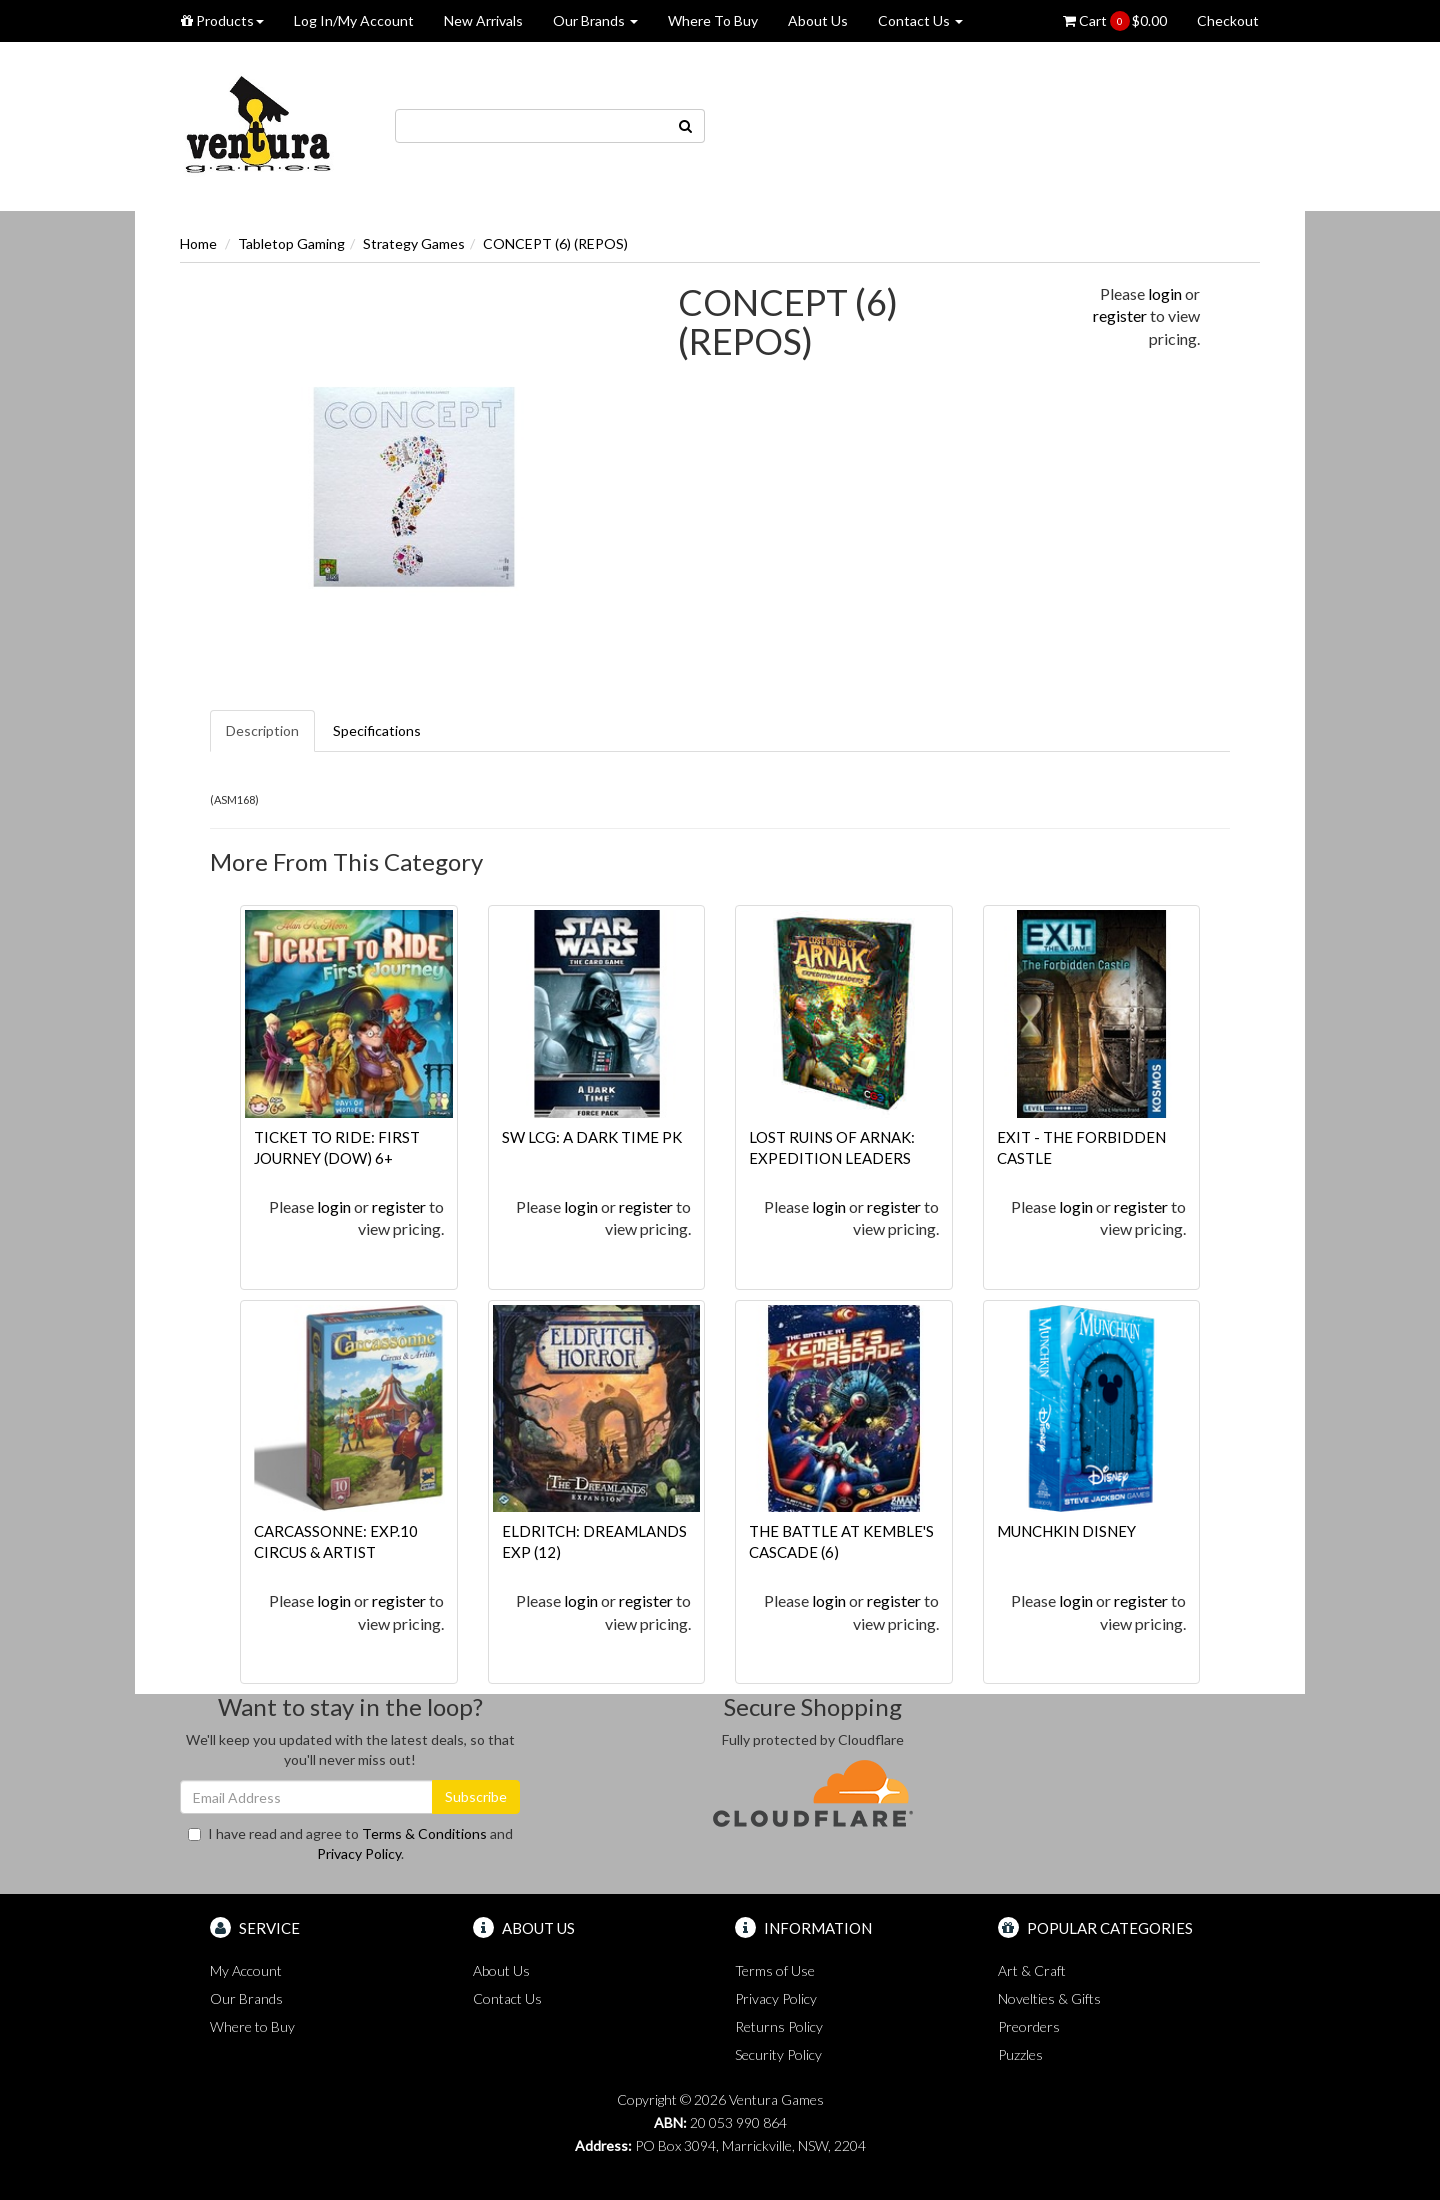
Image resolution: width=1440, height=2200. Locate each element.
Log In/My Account (354, 20)
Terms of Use (775, 1970)
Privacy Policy (359, 1853)
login (1165, 293)
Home (198, 243)
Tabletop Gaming (291, 243)
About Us (818, 20)
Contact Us (920, 20)
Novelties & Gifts (1049, 1998)
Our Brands (595, 20)
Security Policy (778, 2054)
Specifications (377, 730)
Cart (1115, 21)
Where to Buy (252, 2026)
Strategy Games (414, 243)
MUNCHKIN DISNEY (1066, 1531)
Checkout (1228, 20)
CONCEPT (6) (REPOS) (555, 243)
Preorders (1029, 2026)
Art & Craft (1032, 1970)
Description (262, 730)
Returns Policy (779, 2026)
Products (222, 20)
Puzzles (1020, 2054)
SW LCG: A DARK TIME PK (592, 1137)
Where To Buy (713, 20)
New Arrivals (483, 20)
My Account (246, 1970)
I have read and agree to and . (350, 1843)
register (1120, 315)
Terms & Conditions (424, 1833)
